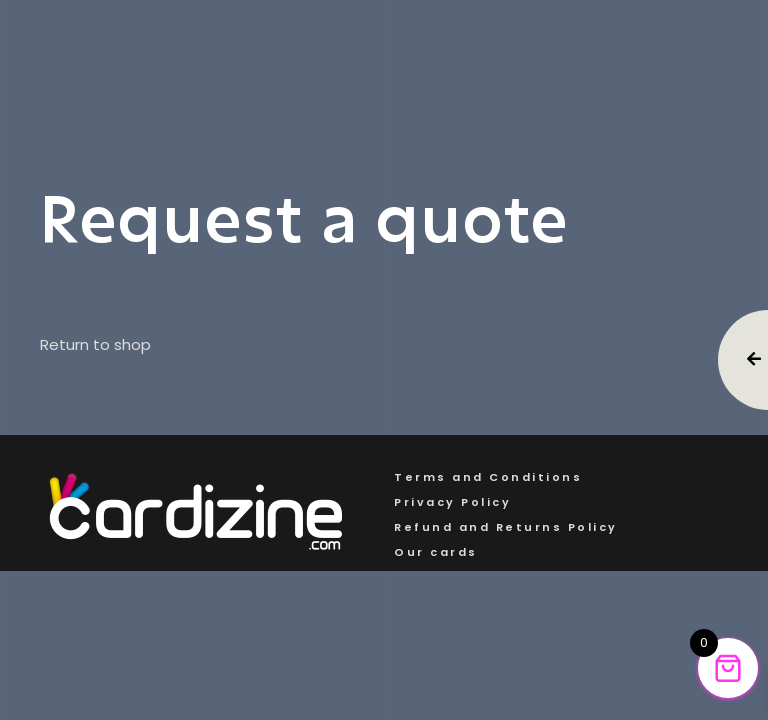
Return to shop (95, 345)
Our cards (436, 552)
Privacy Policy (452, 502)
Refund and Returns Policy (506, 527)
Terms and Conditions (488, 477)
